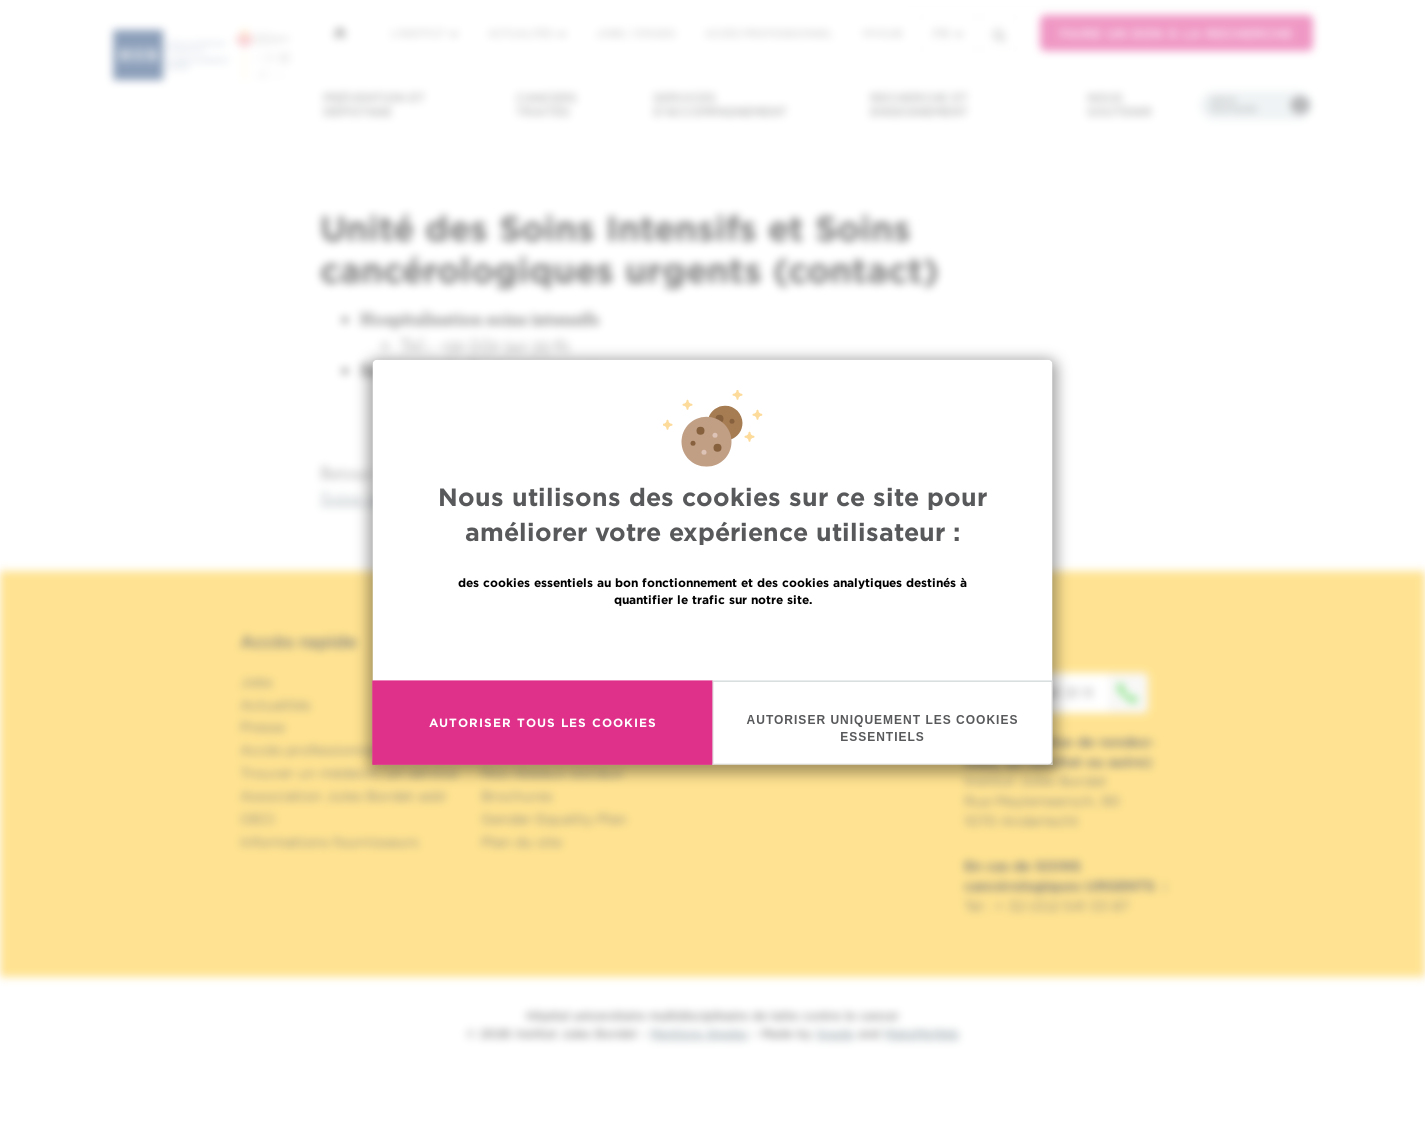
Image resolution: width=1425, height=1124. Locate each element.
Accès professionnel (769, 33)
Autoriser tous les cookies (543, 722)
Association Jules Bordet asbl (343, 796)
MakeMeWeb (921, 1033)
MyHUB (882, 33)
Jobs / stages (635, 33)
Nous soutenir (1119, 104)
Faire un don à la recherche (1176, 33)
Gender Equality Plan (554, 819)
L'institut (424, 33)
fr (948, 33)
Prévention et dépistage (374, 104)
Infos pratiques (1233, 105)
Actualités (527, 33)
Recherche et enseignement (919, 104)
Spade (835, 1033)
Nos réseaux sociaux (552, 773)
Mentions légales (699, 1033)
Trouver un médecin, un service (348, 773)
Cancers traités (546, 104)
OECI (257, 819)
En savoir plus (712, 641)
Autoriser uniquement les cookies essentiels (883, 727)
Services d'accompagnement (720, 104)
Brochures (517, 796)
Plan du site (521, 842)
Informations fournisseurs (329, 842)
